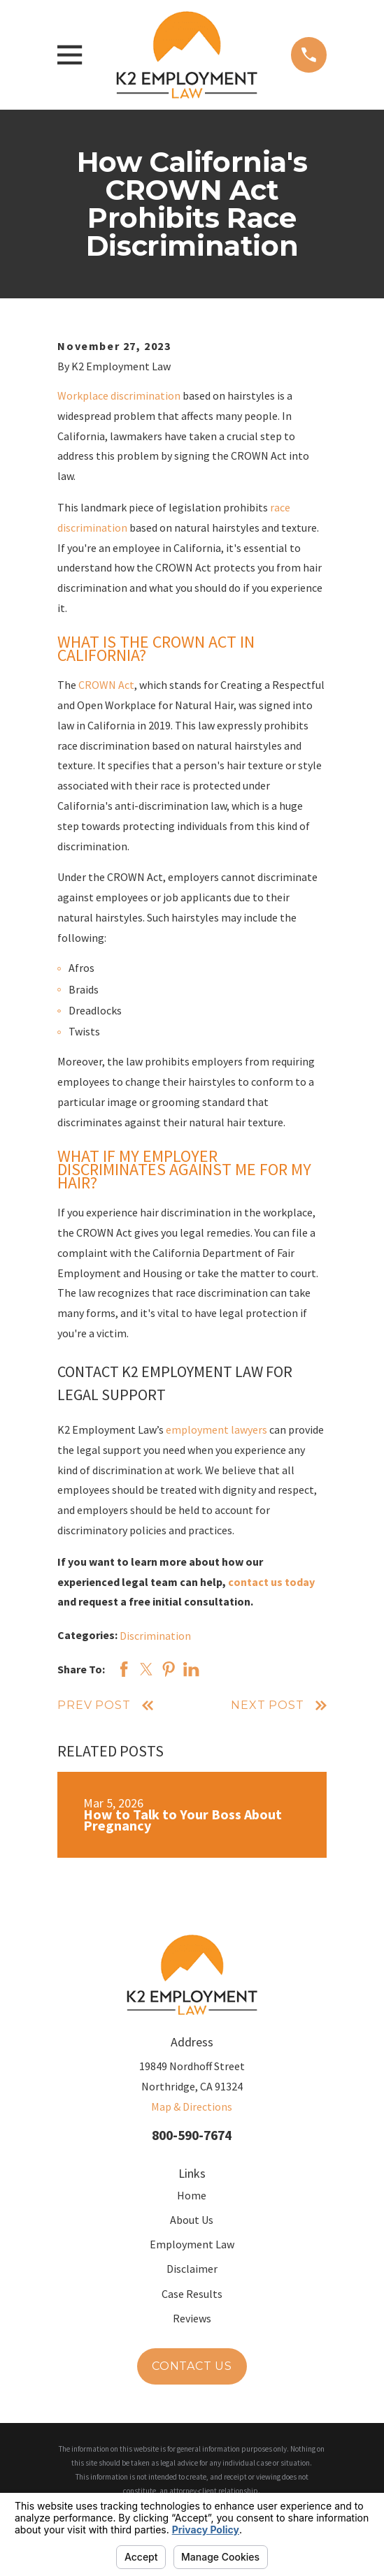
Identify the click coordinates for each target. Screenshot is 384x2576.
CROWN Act (106, 685)
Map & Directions (191, 2106)
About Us (191, 2220)
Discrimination (155, 1636)
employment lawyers (216, 1429)
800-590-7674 (192, 2135)
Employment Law (192, 2244)
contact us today (271, 1582)
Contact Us (192, 2366)
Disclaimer (192, 2269)
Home (191, 2195)
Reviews (192, 2318)
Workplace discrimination (118, 395)
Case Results (192, 2294)
